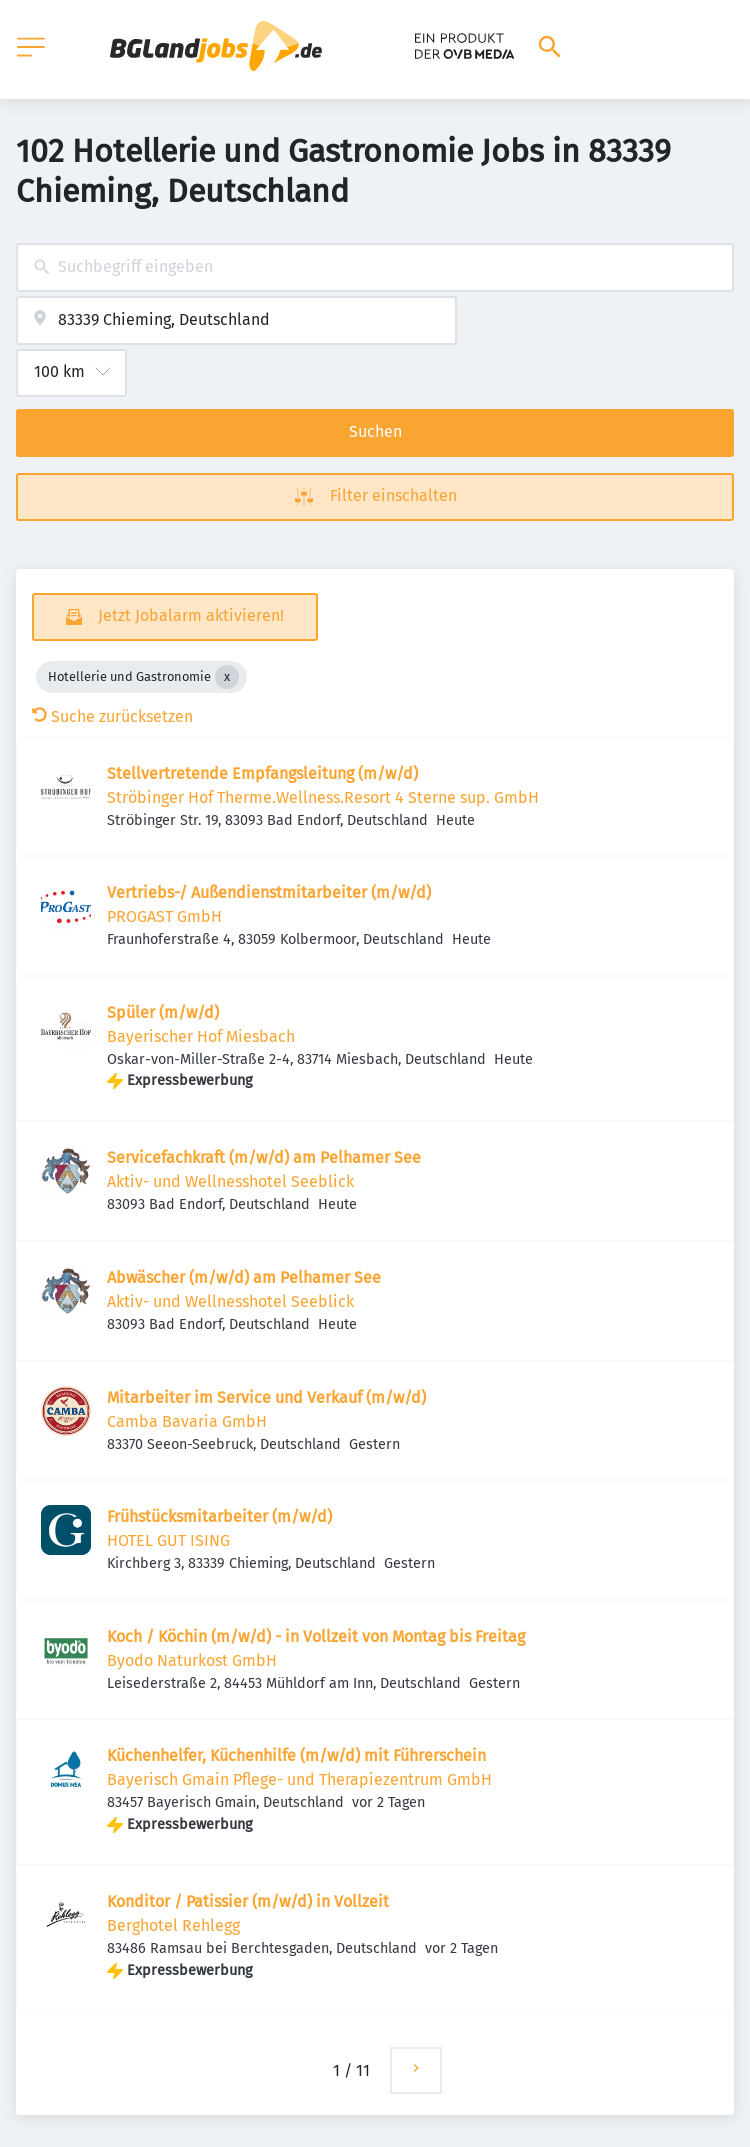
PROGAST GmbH (164, 916)
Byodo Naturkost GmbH (192, 1660)
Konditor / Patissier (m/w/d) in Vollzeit (248, 1901)
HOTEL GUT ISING (168, 1540)
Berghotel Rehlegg (173, 1925)
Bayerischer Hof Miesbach (201, 1036)
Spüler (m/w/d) (163, 1012)
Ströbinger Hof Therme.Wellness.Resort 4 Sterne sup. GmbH (323, 797)
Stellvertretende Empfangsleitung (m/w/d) (262, 773)
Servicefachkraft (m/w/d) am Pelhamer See (264, 1157)
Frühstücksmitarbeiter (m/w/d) (219, 1516)
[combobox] (375, 267)
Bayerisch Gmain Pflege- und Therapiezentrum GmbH (299, 1779)
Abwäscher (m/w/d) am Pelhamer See (244, 1277)
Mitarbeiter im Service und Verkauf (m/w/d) (266, 1397)
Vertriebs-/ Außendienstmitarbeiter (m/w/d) (269, 892)
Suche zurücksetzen (112, 716)
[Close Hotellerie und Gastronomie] (227, 677)
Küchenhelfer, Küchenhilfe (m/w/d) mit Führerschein (296, 1755)
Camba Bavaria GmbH (187, 1421)
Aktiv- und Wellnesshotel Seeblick (230, 1181)
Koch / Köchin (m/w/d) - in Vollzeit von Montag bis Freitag (316, 1636)
